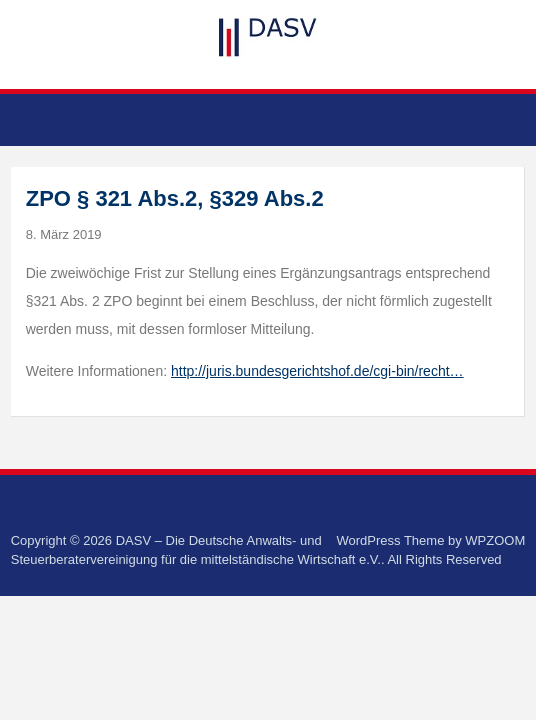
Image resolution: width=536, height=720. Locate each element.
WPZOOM (495, 540)
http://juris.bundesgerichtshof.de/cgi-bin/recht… (317, 371)
